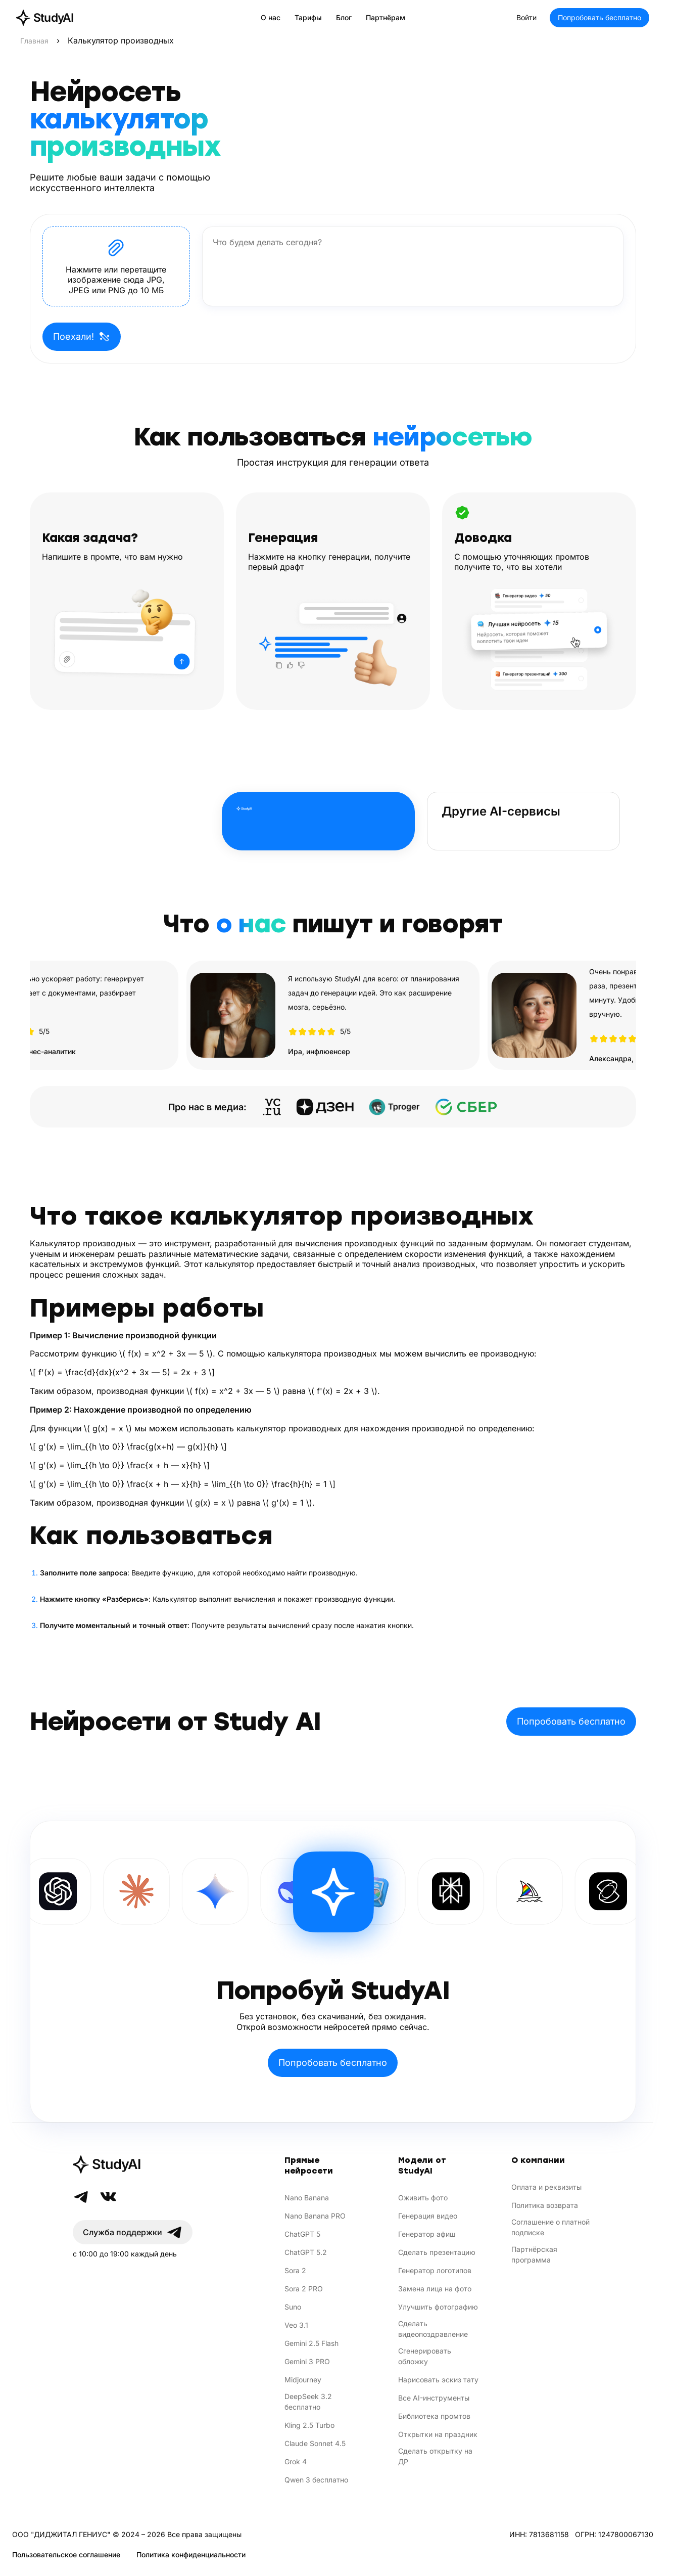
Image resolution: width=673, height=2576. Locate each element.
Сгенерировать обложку (424, 2356)
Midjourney (302, 2379)
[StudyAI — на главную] (44, 18)
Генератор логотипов (434, 2270)
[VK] (108, 2197)
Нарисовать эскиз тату (438, 2379)
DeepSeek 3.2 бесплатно (308, 2401)
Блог (344, 17)
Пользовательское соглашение (66, 2554)
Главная (34, 41)
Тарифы (308, 17)
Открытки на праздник (437, 2434)
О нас (270, 17)
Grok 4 (295, 2461)
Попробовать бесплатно (599, 17)
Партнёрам (385, 17)
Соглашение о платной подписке (550, 2227)
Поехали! (81, 337)
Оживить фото (423, 2197)
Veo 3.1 (296, 2325)
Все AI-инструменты (433, 2397)
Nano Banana (306, 2197)
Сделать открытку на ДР (435, 2456)
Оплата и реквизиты (546, 2187)
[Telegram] (81, 2197)
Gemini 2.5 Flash (311, 2343)
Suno (292, 2306)
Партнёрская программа (534, 2254)
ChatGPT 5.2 (305, 2252)
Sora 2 (295, 2270)
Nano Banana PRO (315, 2215)
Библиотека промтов (434, 2416)
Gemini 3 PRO (307, 2361)
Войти (526, 17)
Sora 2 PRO (303, 2288)
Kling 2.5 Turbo (309, 2425)
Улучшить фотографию (438, 2306)
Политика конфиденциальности (191, 2554)
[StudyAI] (133, 2164)
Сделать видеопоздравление (433, 2328)
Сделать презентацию (436, 2252)
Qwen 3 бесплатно (316, 2479)
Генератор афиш (427, 2234)
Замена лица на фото (434, 2288)
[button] (116, 266)
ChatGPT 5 (302, 2234)
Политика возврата (544, 2205)
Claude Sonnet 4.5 (315, 2443)
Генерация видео (427, 2215)
